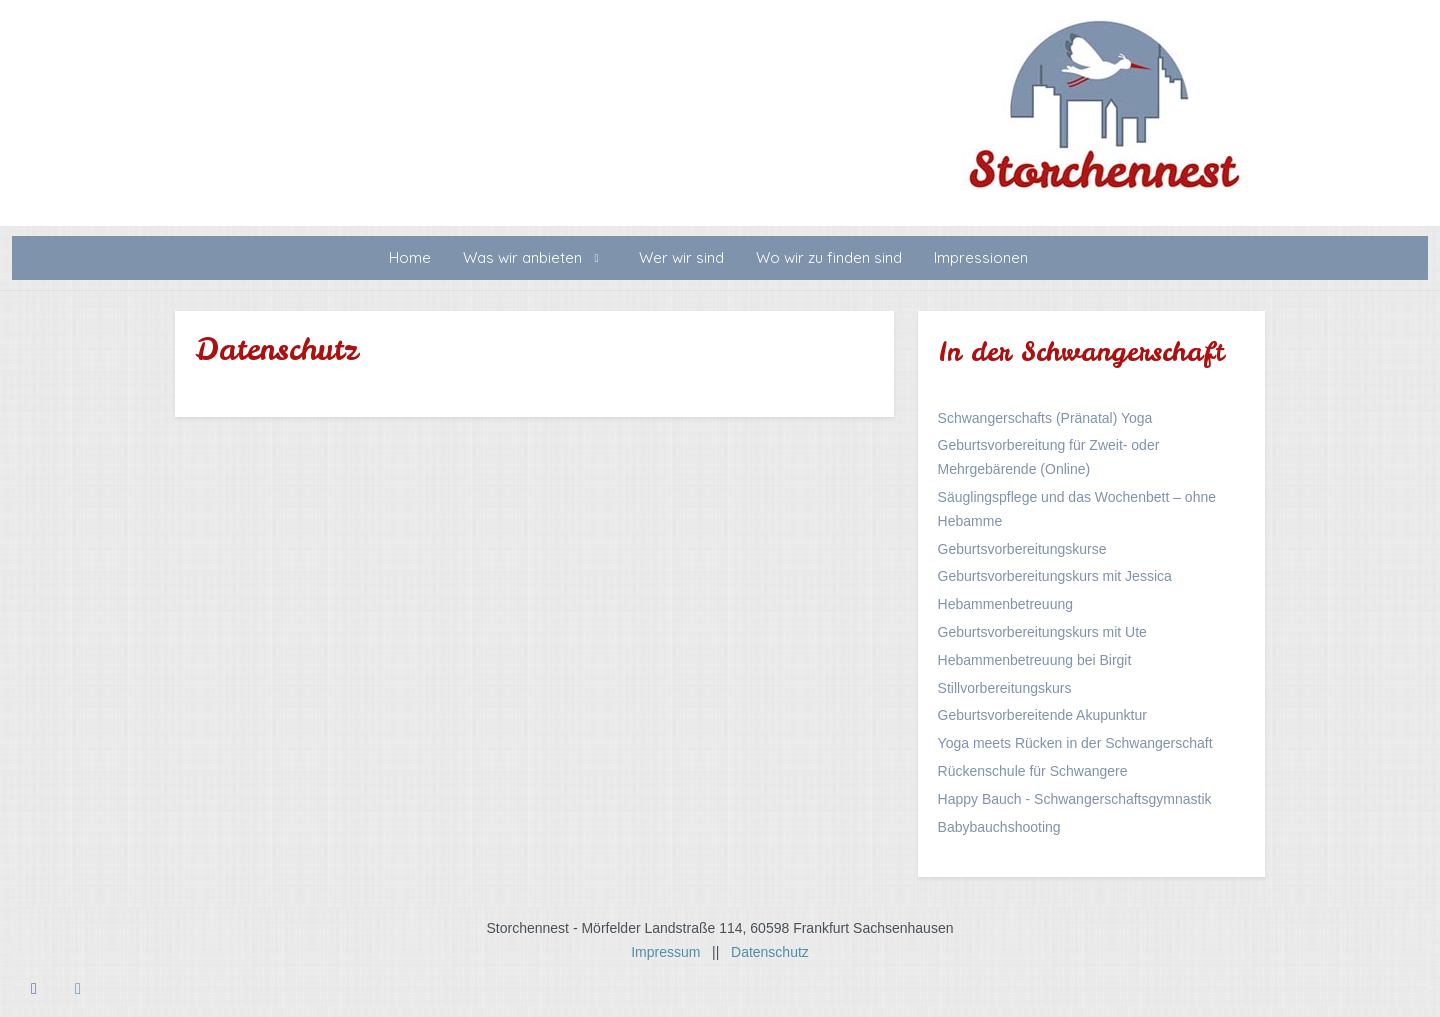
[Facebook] (34, 988)
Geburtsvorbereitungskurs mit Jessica (1055, 576)
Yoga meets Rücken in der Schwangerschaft (1075, 743)
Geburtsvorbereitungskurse (1022, 549)
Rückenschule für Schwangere (1033, 771)
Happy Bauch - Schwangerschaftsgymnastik (1075, 799)
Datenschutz (770, 952)
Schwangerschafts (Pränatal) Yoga (1045, 418)
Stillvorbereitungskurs (1005, 688)
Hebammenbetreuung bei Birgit (1035, 660)
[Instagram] (78, 988)
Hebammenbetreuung (1005, 604)
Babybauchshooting (999, 827)
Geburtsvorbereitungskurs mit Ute (1042, 632)
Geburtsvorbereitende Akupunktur (1042, 715)
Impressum (671, 952)
